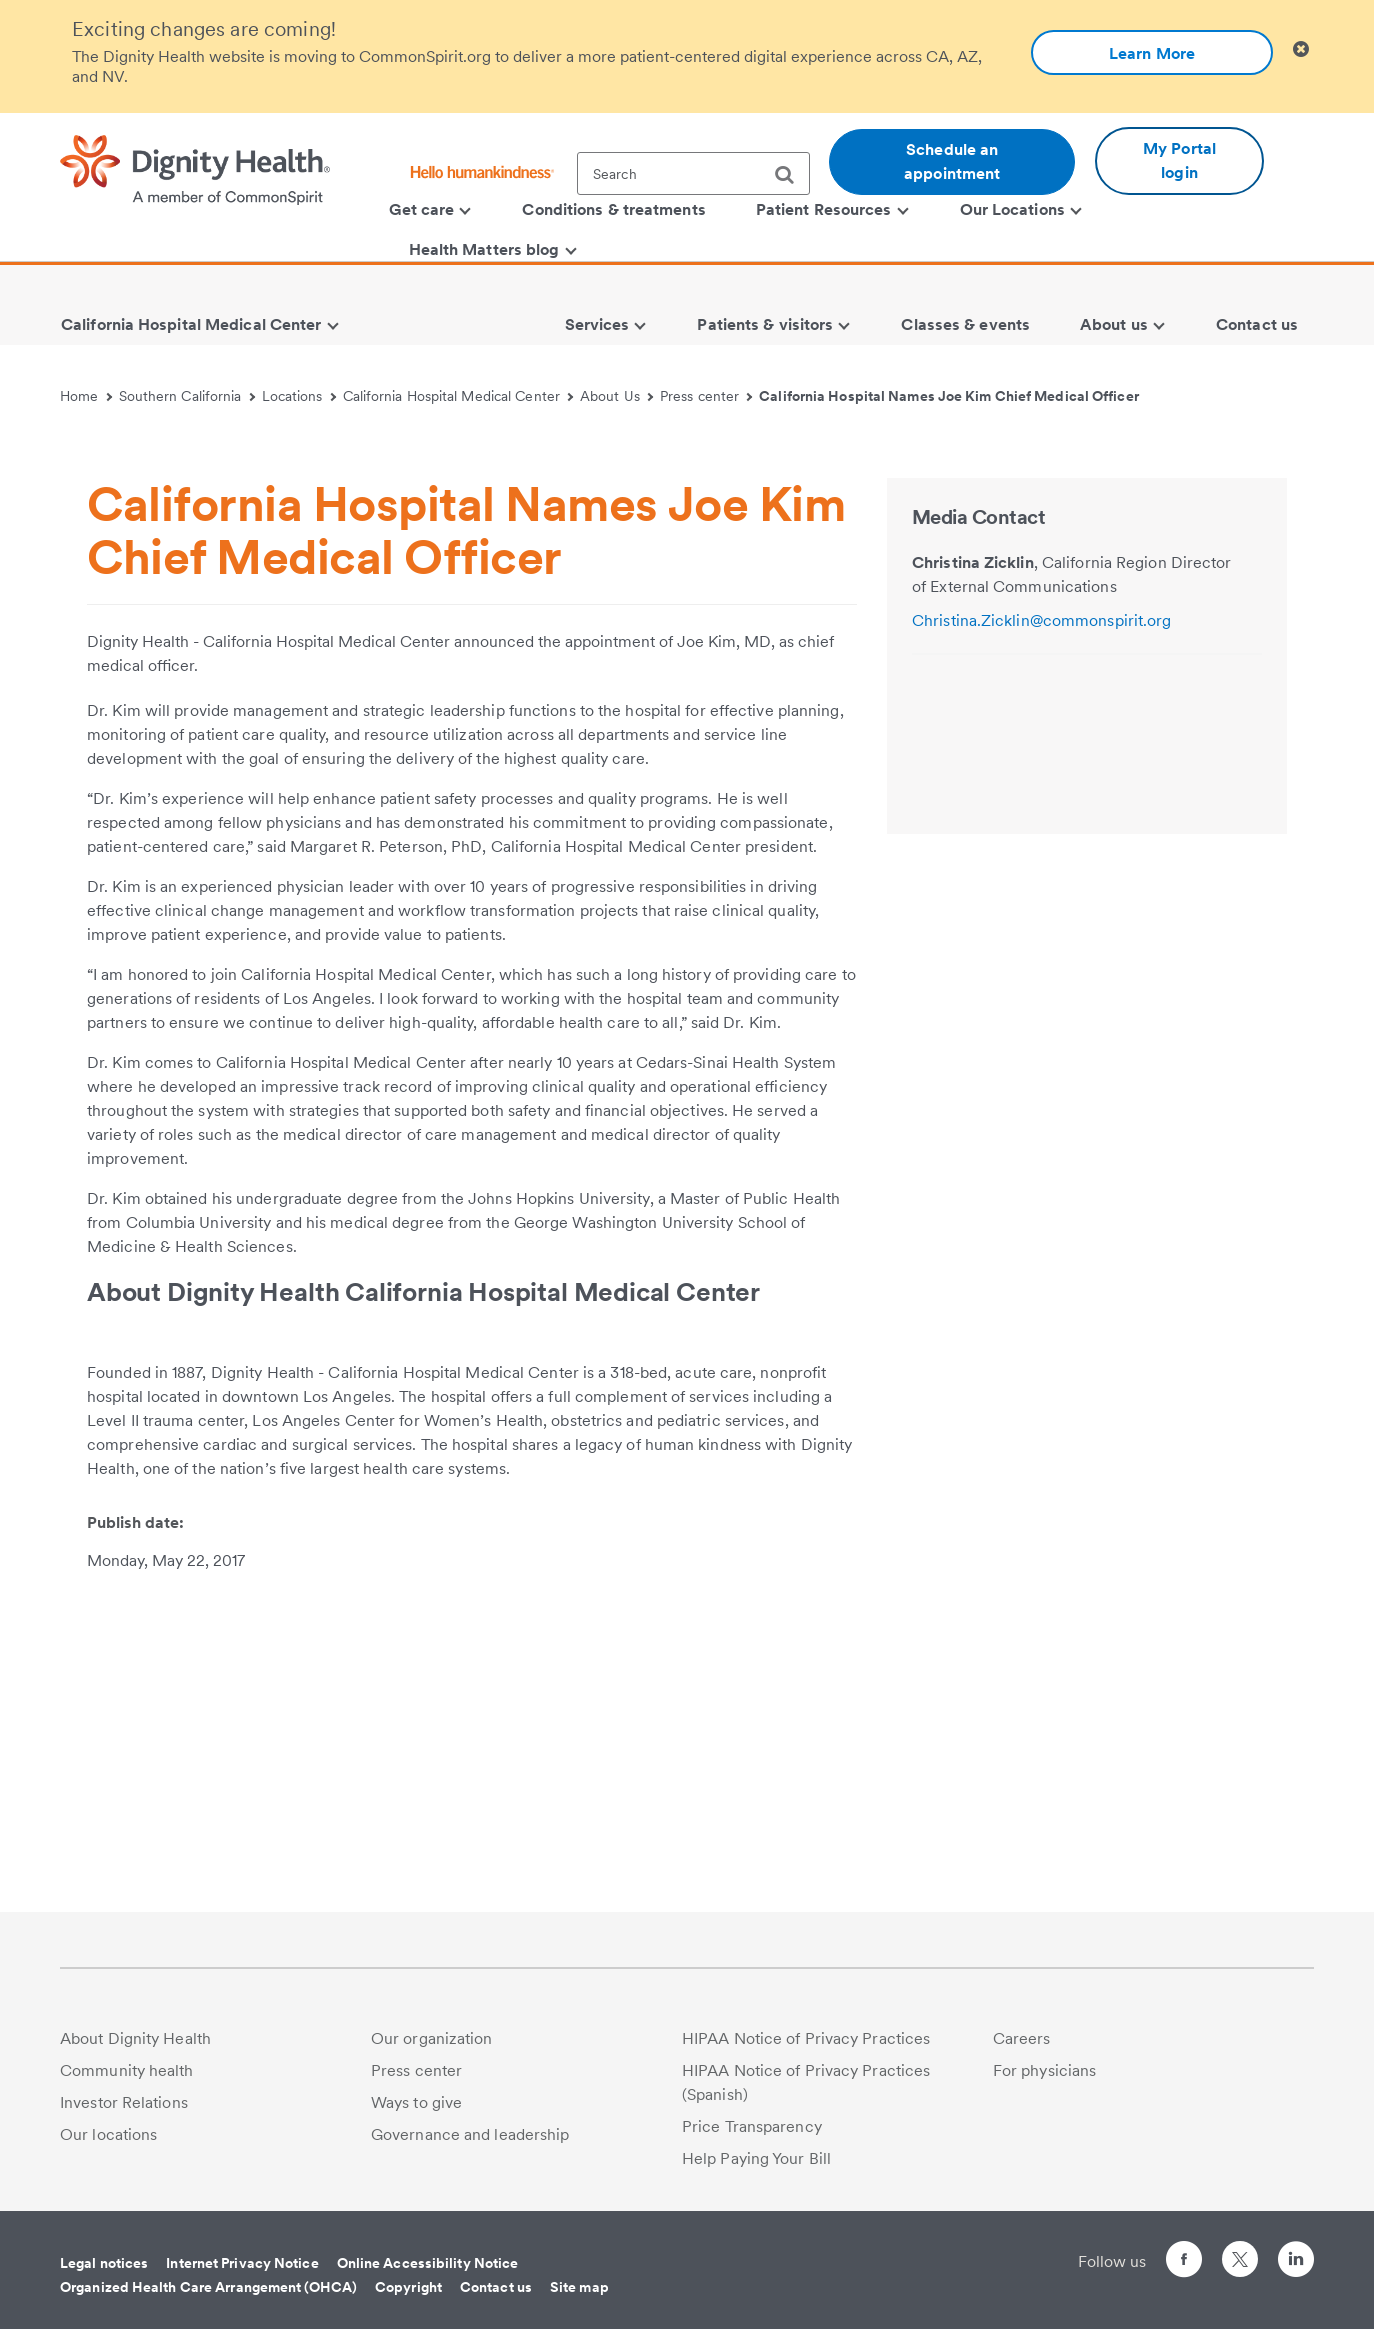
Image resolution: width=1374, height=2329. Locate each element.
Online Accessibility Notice (428, 2263)
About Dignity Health (135, 2038)
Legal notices (104, 2263)
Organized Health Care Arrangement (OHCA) (208, 2287)
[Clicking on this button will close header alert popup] (1301, 49)
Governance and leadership (470, 2134)
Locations (299, 396)
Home (86, 396)
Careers (1022, 2038)
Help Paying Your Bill (756, 2158)
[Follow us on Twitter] (1240, 2250)
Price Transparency (752, 2126)
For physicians (1044, 2070)
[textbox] (693, 173)
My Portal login (1179, 160)
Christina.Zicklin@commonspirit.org (1041, 940)
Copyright (408, 2287)
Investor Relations (124, 2102)
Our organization (432, 2038)
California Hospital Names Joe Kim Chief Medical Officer (949, 396)
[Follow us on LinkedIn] (1296, 2262)
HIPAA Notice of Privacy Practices (806, 2038)
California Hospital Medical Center (458, 396)
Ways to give (416, 2102)
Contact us (496, 2287)
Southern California (187, 396)
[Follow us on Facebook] (1184, 2262)
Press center (706, 396)
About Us (616, 396)
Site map (579, 2287)
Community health (127, 2070)
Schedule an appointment (952, 161)
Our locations (108, 2134)
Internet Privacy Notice (242, 2263)
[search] (792, 175)
